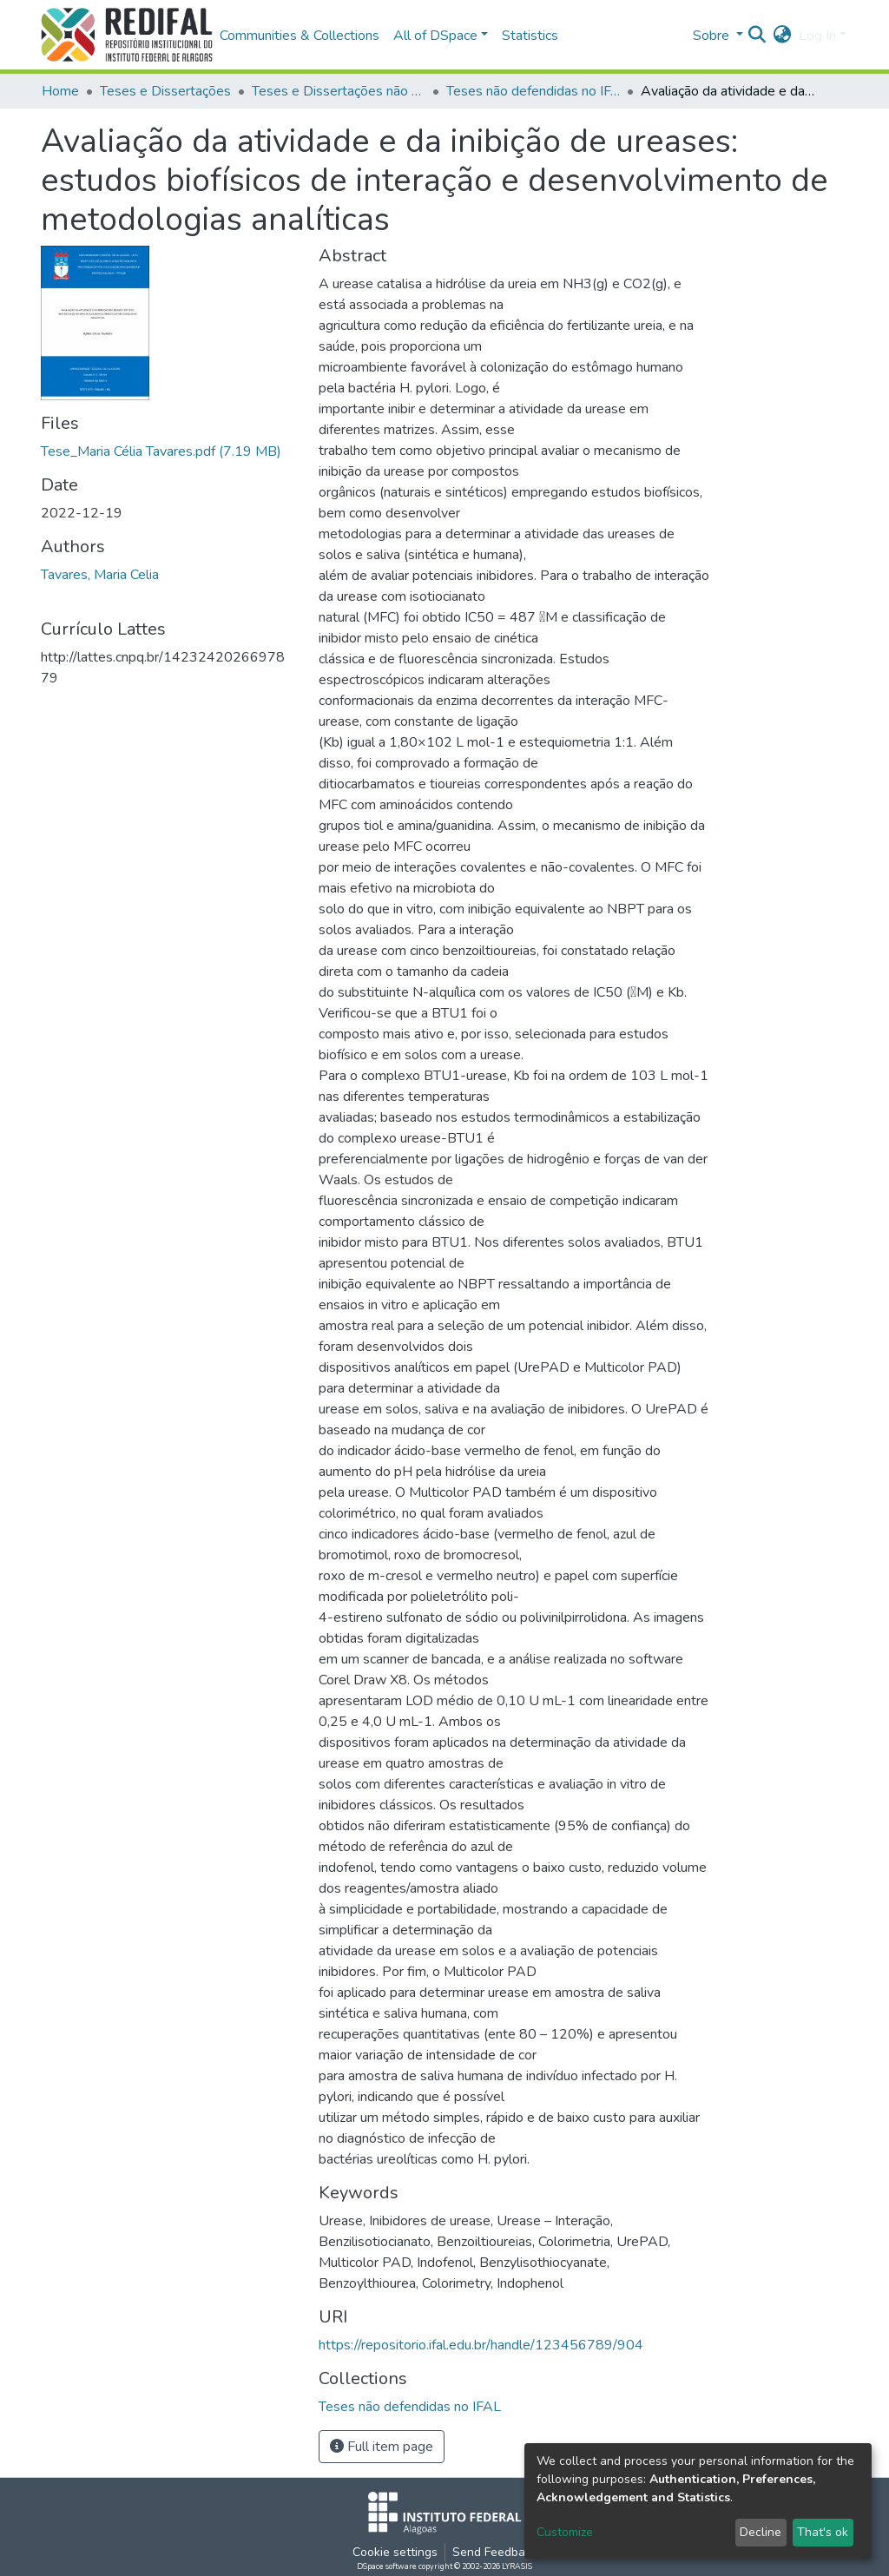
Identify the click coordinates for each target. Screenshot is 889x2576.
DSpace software (387, 2566)
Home (60, 91)
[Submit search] (757, 35)
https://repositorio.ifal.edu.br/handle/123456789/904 (481, 2345)
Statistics (530, 35)
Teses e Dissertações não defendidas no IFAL (338, 91)
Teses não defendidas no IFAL (533, 91)
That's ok (822, 2532)
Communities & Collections (299, 35)
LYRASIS (517, 2566)
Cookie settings (395, 2552)
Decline (760, 2532)
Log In (817, 35)
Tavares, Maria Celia (100, 574)
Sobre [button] (713, 35)
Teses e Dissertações (165, 91)
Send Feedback (494, 2552)
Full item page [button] (381, 2446)
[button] (783, 35)
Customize (565, 2532)
